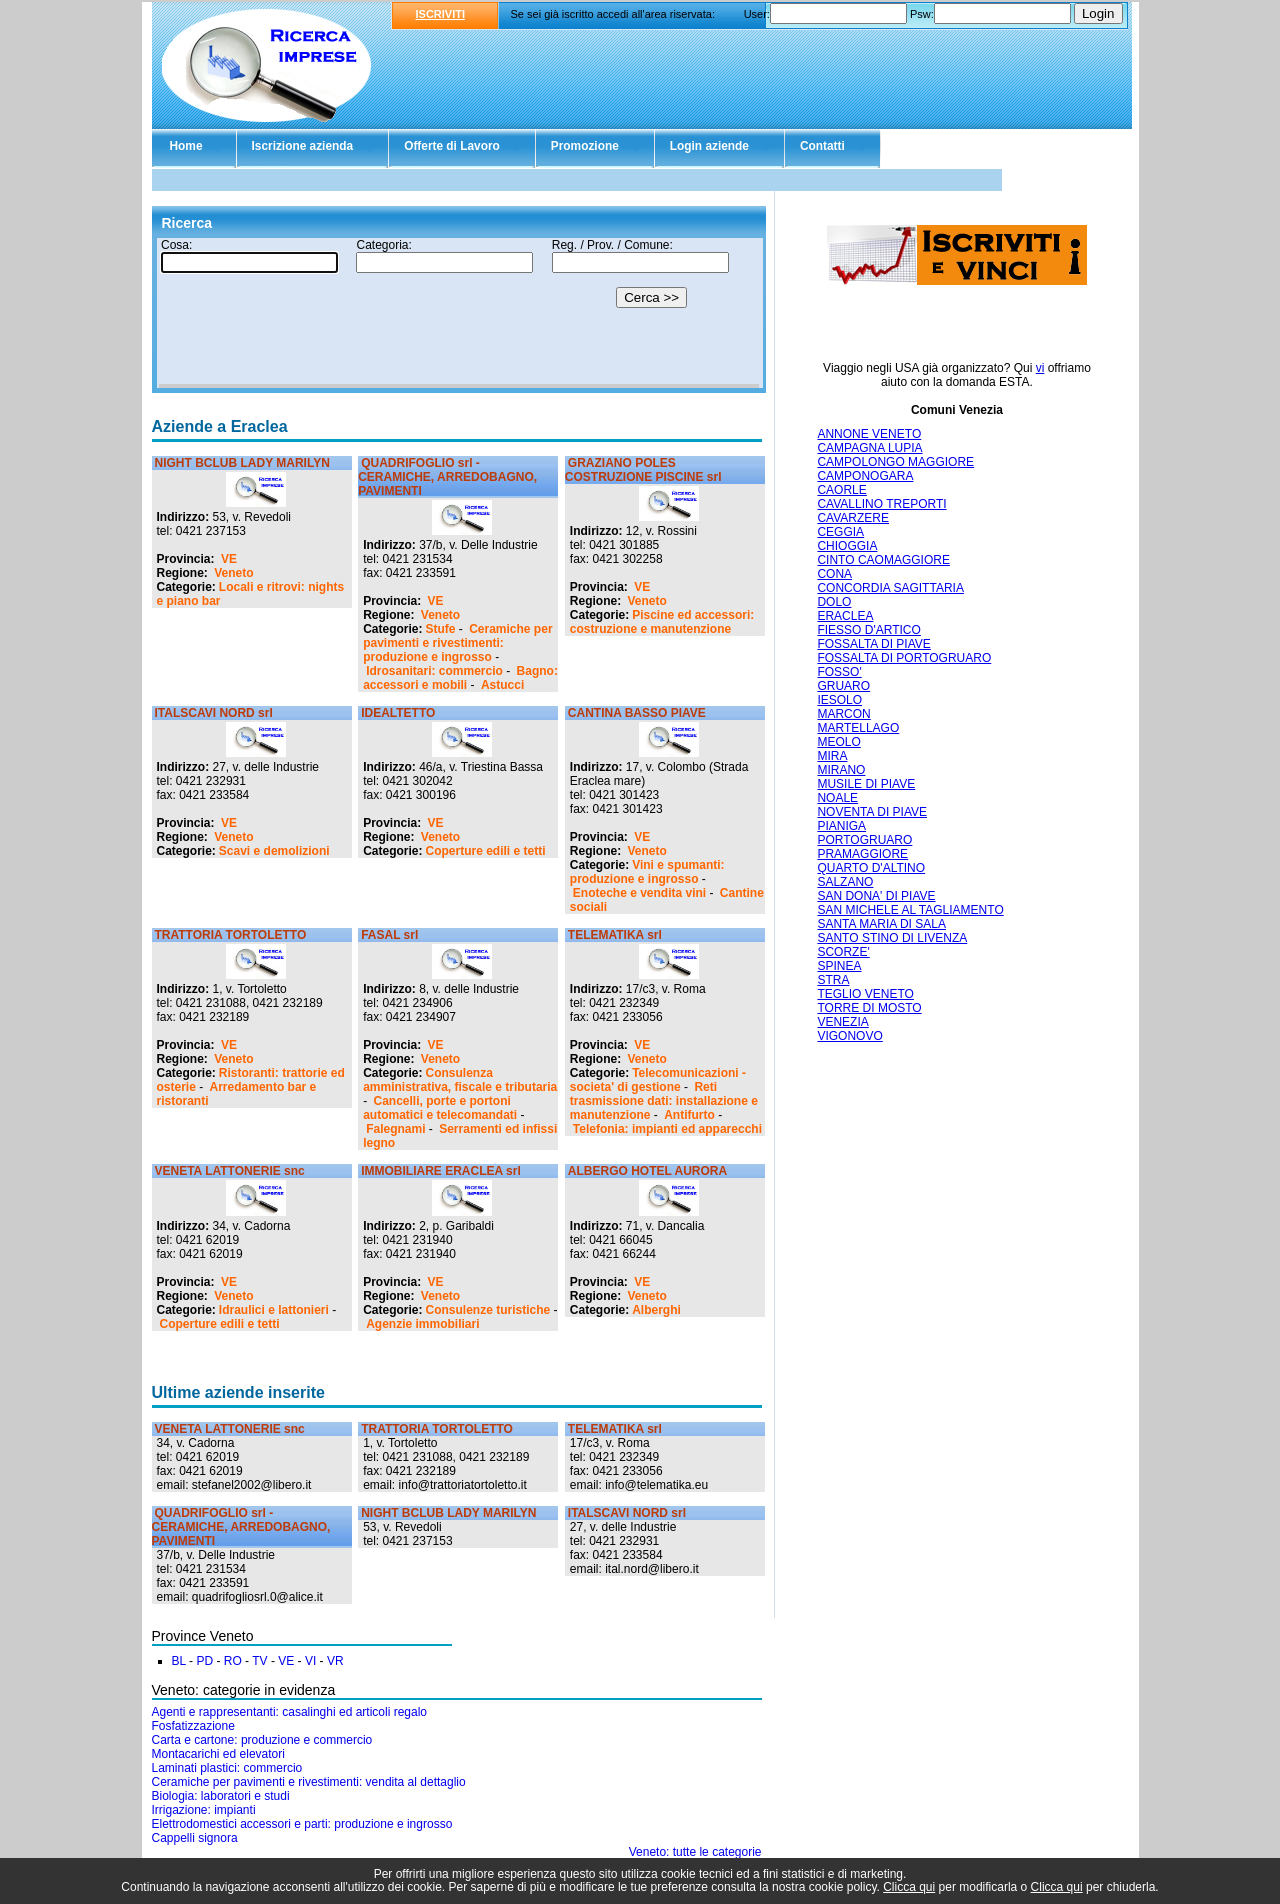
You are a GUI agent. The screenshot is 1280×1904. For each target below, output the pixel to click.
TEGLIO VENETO (865, 994)
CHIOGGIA (847, 546)
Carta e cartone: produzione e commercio (262, 1740)
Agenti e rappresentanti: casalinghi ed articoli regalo (290, 1712)
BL (179, 1661)
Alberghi (656, 1310)
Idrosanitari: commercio (434, 671)
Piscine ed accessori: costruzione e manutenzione (662, 622)
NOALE (837, 798)
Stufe (441, 629)
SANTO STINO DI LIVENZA (892, 938)
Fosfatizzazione (193, 1726)
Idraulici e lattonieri (274, 1310)
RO (233, 1661)
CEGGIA (840, 532)
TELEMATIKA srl (615, 935)
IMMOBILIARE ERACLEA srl (441, 1171)
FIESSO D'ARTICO (868, 630)
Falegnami (395, 1129)
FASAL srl (389, 935)
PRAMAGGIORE (862, 854)
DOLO (834, 602)
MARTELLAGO (858, 728)
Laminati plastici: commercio (227, 1768)
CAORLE (841, 490)
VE (229, 559)
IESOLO (839, 700)
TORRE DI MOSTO (869, 1008)
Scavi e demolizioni (274, 851)
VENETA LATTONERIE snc (230, 1171)
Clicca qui (909, 1887)
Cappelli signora (195, 1838)
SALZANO (845, 882)
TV (259, 1661)
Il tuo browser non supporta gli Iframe (459, 313)
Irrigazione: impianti (204, 1810)
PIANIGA (841, 826)
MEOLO (838, 742)
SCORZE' (843, 952)
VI (310, 1661)
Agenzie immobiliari (422, 1324)
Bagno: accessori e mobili (460, 678)
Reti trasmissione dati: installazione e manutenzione (664, 1101)
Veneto (233, 573)
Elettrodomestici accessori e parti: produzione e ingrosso (302, 1824)
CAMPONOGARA (865, 476)
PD (204, 1661)
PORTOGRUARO (864, 840)
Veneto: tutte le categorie (695, 1852)
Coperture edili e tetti (486, 851)
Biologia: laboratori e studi (221, 1796)
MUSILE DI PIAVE (866, 784)
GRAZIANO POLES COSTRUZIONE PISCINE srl (643, 470)
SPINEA (839, 966)
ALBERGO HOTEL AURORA (647, 1171)
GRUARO (843, 686)
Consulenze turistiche (488, 1310)
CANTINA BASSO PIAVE (637, 713)
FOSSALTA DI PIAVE (873, 644)
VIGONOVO (849, 1036)
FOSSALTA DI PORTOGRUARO (904, 658)
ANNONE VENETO (869, 434)
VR (335, 1661)
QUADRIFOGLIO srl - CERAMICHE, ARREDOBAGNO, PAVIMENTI (447, 477)
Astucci (502, 685)
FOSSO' (839, 672)
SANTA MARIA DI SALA (881, 924)
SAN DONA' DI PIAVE (876, 896)
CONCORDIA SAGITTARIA (890, 588)
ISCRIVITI (441, 14)
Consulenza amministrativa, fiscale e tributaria (460, 1080)
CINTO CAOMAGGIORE (883, 560)
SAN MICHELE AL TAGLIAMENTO (910, 910)
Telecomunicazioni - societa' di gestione (658, 1080)
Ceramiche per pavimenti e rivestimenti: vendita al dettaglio (309, 1782)
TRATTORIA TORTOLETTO (231, 935)
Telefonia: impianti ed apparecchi (667, 1129)
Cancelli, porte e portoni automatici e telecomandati (440, 1108)
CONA (834, 574)
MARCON (843, 714)
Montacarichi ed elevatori (218, 1754)
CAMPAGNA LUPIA (869, 448)
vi (1040, 368)
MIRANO (841, 770)
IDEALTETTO (398, 713)
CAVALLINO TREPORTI (881, 504)
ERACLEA (845, 616)
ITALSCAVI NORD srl (214, 713)
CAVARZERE (853, 518)
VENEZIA (842, 1022)
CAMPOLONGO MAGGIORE (895, 462)
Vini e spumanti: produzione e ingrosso (647, 872)
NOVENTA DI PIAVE (872, 812)
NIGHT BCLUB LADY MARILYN (242, 463)
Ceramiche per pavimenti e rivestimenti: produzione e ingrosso (457, 643)
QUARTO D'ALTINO (871, 868)
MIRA (832, 756)
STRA (833, 980)
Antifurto (689, 1115)
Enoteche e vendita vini (639, 893)
